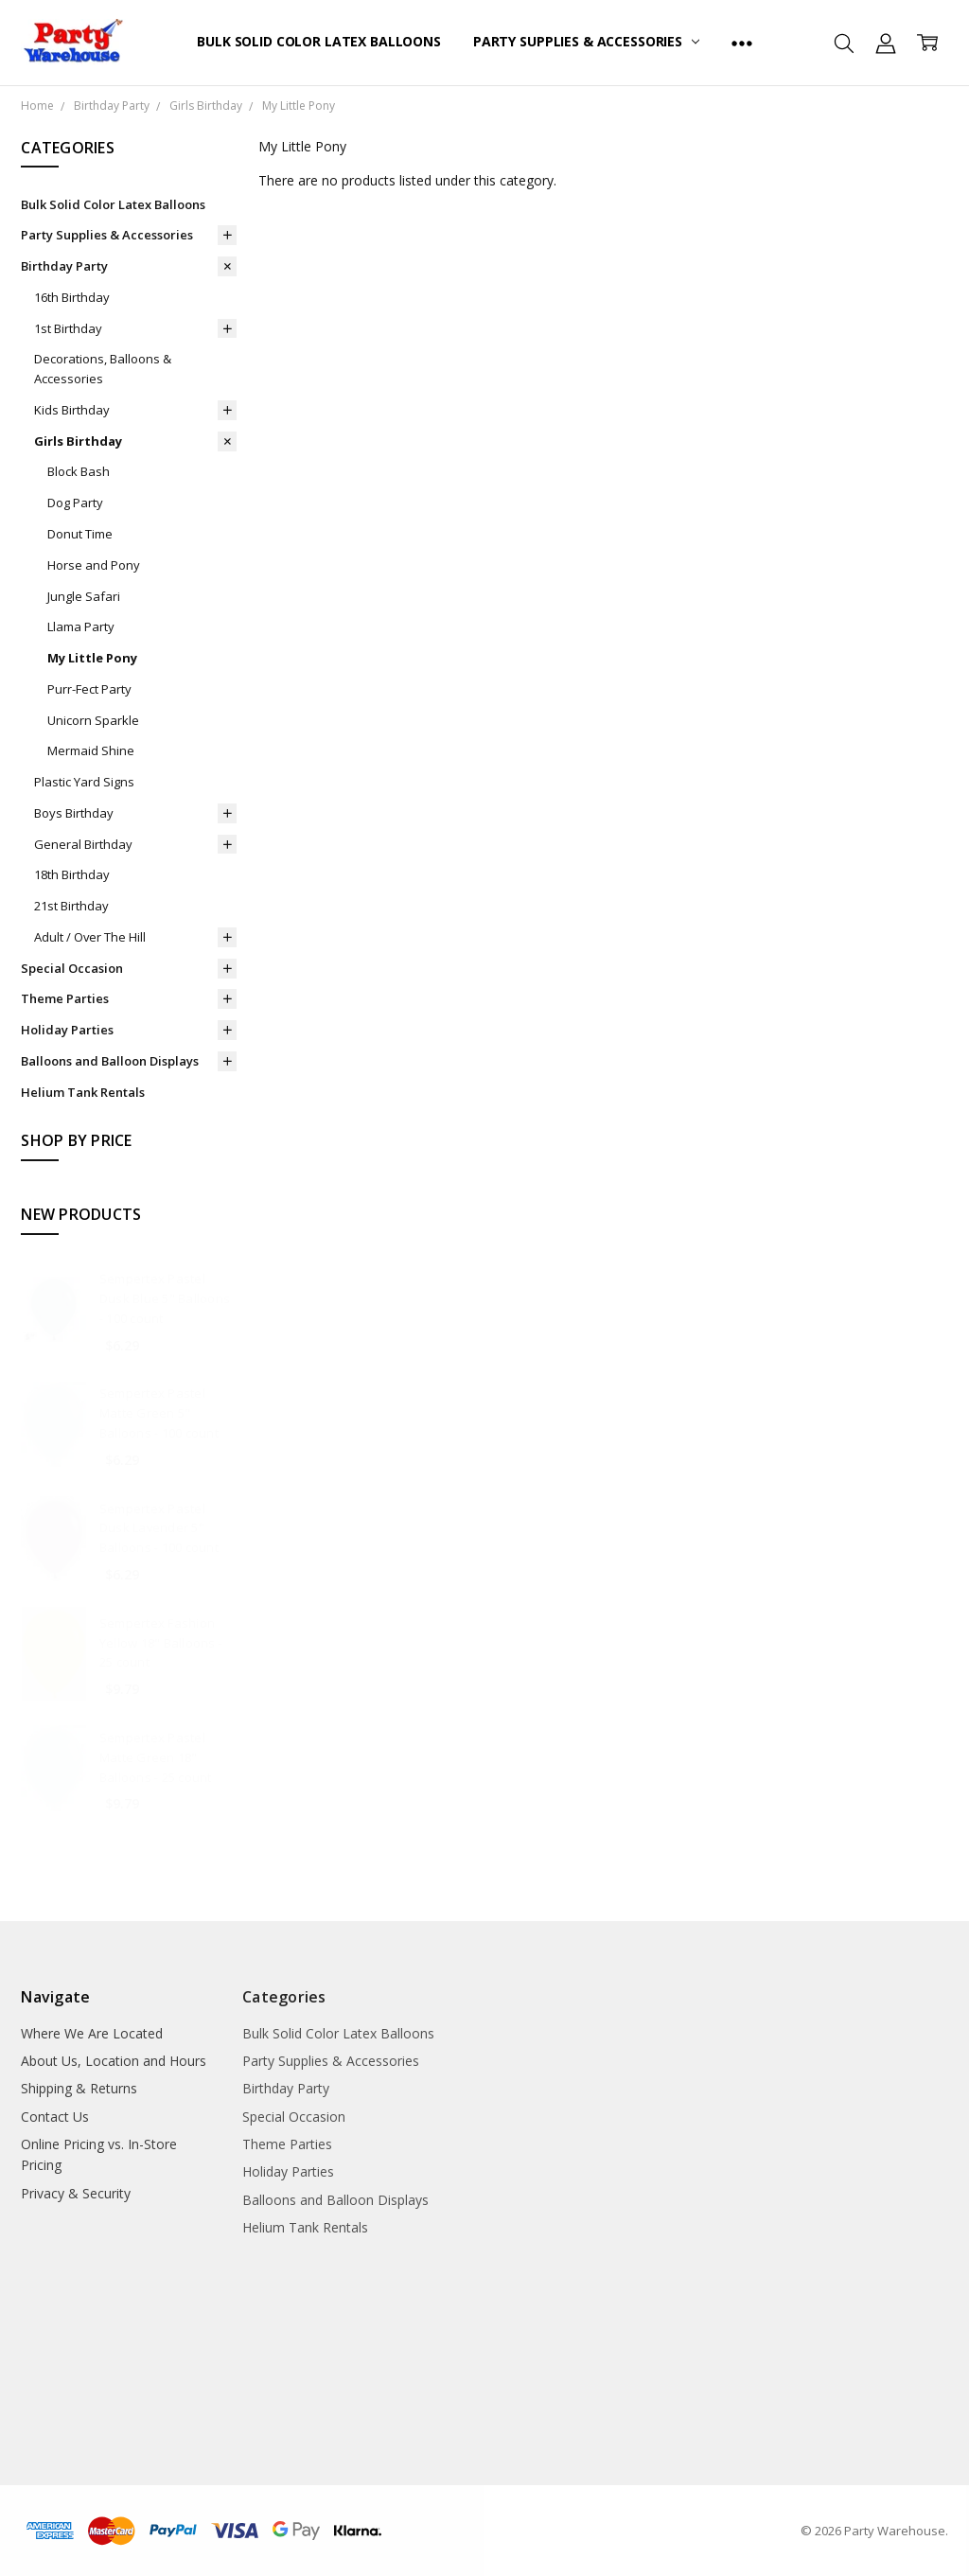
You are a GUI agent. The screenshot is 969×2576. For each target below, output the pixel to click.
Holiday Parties (67, 1029)
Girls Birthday (78, 441)
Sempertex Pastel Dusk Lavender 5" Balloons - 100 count (159, 1528)
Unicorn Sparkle (93, 720)
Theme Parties (65, 998)
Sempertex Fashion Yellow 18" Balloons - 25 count (160, 1642)
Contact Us (55, 2117)
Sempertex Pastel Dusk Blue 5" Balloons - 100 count (164, 1298)
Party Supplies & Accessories (586, 41)
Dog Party (75, 502)
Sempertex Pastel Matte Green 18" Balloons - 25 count (155, 1757)
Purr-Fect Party (89, 688)
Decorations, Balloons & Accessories (102, 368)
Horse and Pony (93, 564)
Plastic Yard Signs (84, 781)
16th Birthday (72, 297)
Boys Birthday (74, 812)
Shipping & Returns (79, 2088)
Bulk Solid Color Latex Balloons (319, 41)
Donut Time (80, 533)
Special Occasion (72, 968)
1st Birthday (68, 328)
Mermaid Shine (90, 750)
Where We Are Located (92, 2033)
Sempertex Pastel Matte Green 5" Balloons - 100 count (159, 1413)
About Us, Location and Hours (113, 2061)
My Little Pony (92, 657)
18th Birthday (72, 874)
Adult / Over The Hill (90, 936)
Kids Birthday (72, 409)
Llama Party (81, 626)
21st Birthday (71, 905)
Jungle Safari (83, 596)
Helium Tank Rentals (83, 1092)
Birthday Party (64, 265)
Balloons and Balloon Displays (110, 1060)
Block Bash (78, 471)
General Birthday (83, 844)
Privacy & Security (76, 2193)
